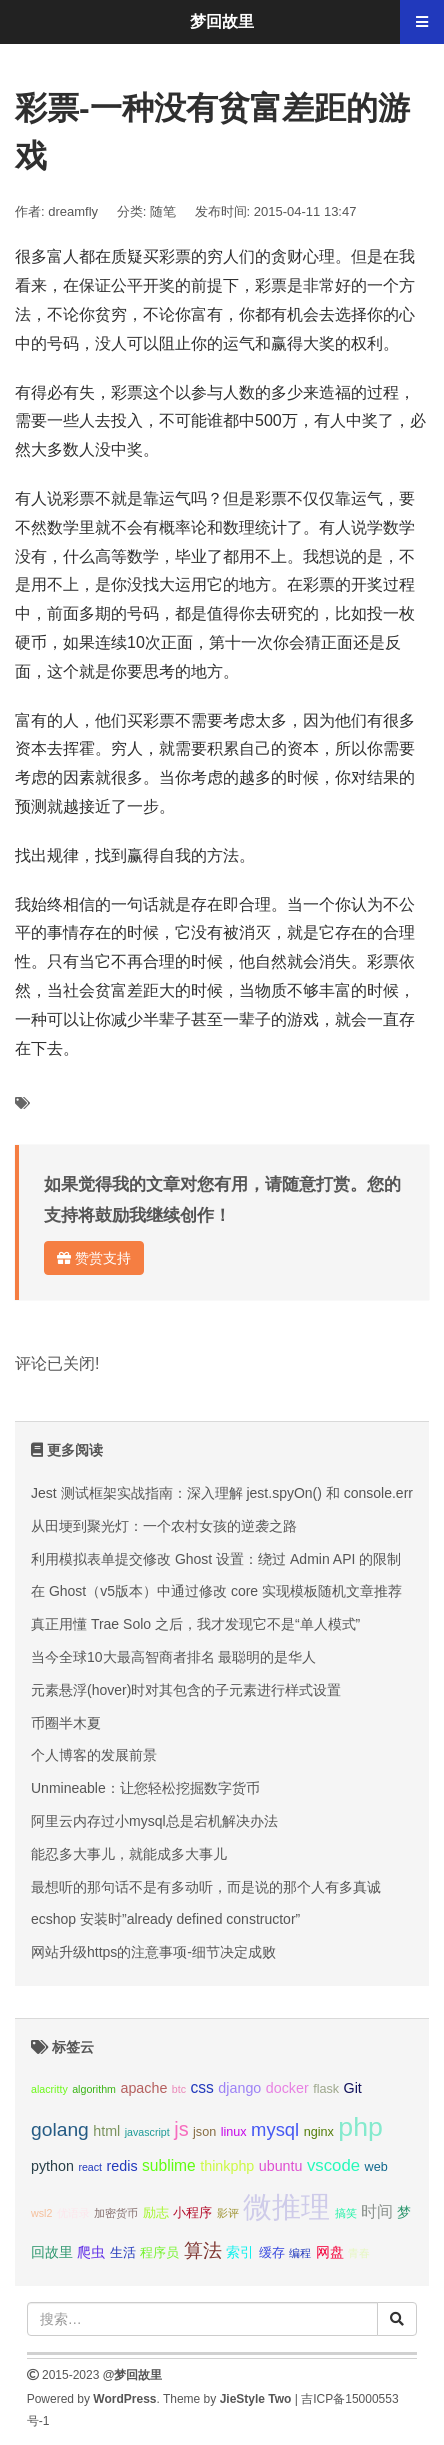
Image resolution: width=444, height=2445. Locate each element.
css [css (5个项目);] (201, 2087)
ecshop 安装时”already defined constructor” (165, 1919)
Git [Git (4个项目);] (353, 2088)
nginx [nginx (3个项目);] (319, 2132)
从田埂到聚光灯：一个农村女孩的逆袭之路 (164, 1526)
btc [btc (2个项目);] (179, 2089)
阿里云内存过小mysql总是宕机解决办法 (154, 1821)
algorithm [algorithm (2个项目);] (94, 2089)
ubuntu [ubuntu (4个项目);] (281, 2166)
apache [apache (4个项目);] (143, 2088)
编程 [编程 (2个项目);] (300, 2253)
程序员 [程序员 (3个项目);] (159, 2253)
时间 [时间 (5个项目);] (377, 2211)
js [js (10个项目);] (181, 2129)
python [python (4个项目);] (52, 2166)
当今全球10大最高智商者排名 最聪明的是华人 (173, 1657)
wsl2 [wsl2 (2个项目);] (41, 2213)
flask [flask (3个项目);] (326, 2089)
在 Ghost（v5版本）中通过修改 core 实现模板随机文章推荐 (216, 1591)
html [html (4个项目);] (106, 2131)
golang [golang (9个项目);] (60, 2129)
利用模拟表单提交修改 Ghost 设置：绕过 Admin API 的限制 (216, 1559)
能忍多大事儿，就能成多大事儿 (129, 1854)
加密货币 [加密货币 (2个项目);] (116, 2213)
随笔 (163, 211)
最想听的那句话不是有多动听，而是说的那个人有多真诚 (206, 1887)
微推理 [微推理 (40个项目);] (286, 2206)
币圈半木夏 (66, 1723)
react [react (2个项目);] (90, 2167)
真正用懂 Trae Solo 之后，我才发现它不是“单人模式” (195, 1624)
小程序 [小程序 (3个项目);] (192, 2213)
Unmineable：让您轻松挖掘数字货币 (145, 1788)
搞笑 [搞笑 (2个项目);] (346, 2213)
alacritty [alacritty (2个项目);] (49, 2089)
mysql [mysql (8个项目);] (275, 2129)
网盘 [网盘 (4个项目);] (330, 2252)
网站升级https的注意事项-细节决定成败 (153, 1952)
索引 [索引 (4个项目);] (240, 2252)
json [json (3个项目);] (204, 2132)
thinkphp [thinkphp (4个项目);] (227, 2166)
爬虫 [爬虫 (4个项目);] (91, 2252)
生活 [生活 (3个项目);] (123, 2253)
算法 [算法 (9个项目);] (203, 2250)
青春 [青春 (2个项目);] (359, 2253)
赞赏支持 (94, 1258)
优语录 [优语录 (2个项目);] (73, 2213)
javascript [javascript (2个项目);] (147, 2132)
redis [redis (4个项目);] (122, 2166)
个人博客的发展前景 (94, 1755)
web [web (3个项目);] (376, 2167)
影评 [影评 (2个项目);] (228, 2213)
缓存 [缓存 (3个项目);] (272, 2253)
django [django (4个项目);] (239, 2088)
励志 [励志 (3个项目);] (156, 2213)
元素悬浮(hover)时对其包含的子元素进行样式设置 (186, 1690)
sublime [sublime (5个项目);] (169, 2165)
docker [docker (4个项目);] (287, 2088)
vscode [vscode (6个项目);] (333, 2165)
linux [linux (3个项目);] (234, 2132)
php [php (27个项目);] (360, 2127)
